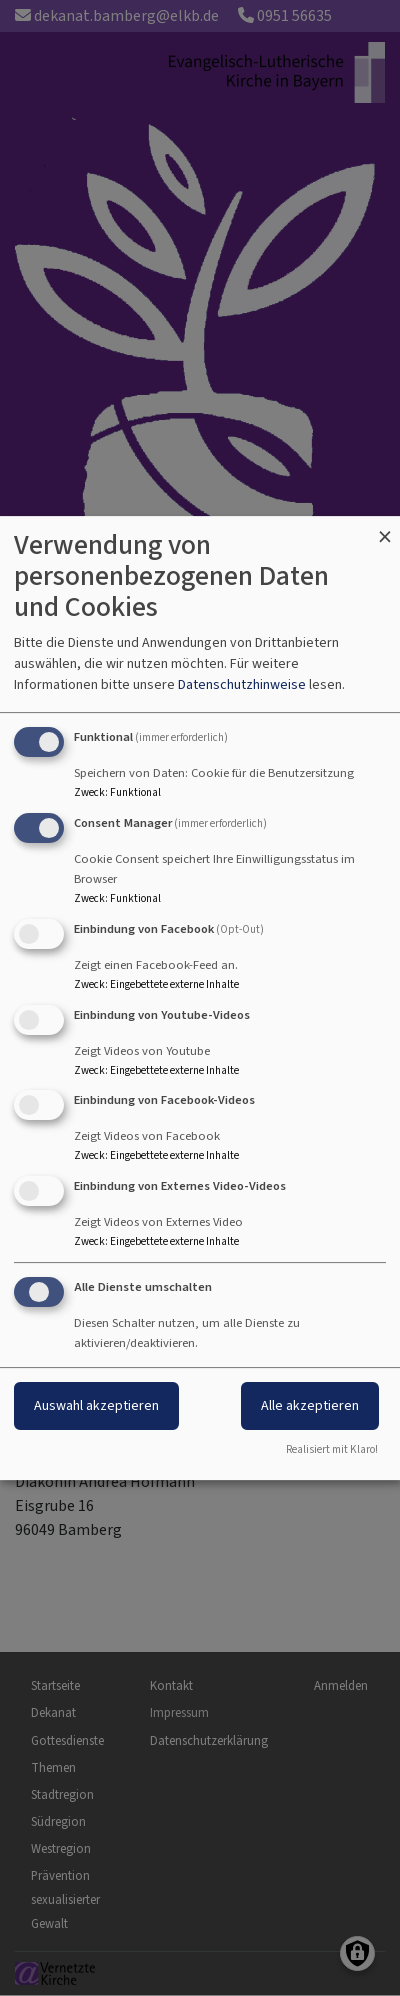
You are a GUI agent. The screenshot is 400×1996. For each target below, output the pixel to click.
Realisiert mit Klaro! (332, 1449)
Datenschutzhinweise (242, 684)
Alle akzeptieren (310, 1405)
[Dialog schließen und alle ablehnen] (385, 528)
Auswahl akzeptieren (96, 1405)
